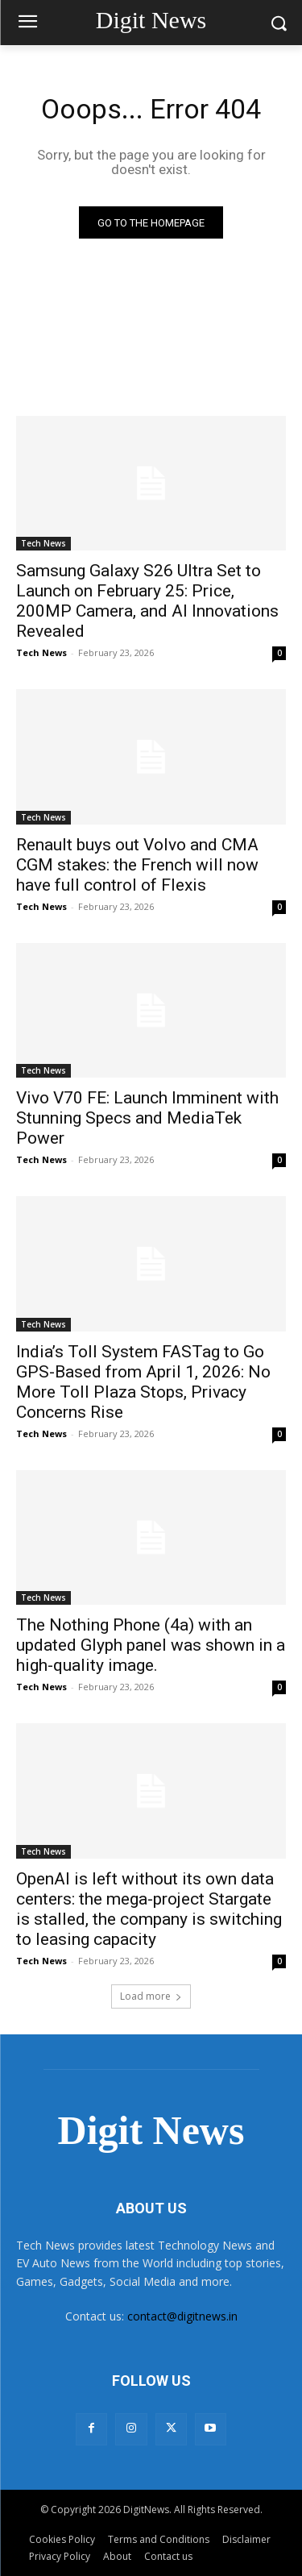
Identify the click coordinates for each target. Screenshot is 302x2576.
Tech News (43, 543)
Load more (151, 1996)
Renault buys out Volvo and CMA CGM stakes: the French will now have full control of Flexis (137, 865)
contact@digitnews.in (182, 2316)
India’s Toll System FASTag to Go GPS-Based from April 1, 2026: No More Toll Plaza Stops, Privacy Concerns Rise (143, 1382)
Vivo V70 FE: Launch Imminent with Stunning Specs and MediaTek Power (147, 1118)
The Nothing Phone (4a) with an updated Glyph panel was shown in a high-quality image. (150, 1645)
